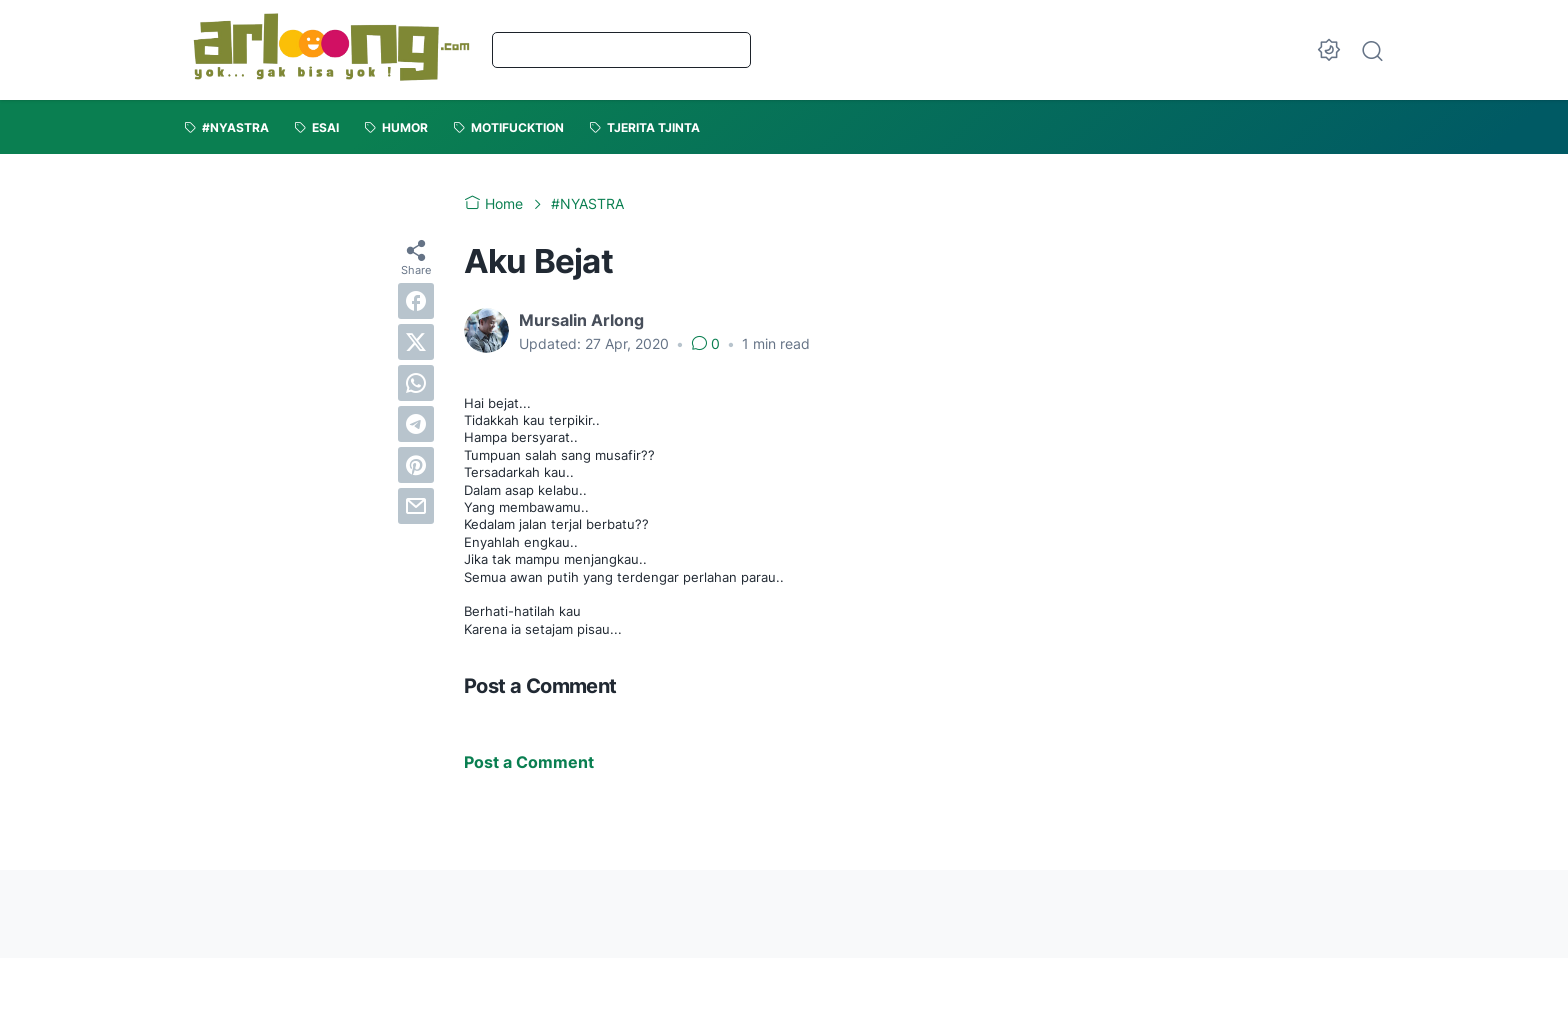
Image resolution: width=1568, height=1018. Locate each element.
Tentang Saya (678, 49)
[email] (416, 506)
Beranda (555, 49)
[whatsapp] (416, 383)
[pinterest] (416, 465)
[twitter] (416, 342)
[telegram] (416, 424)
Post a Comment (529, 762)
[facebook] (416, 301)
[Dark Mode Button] (1329, 50)
